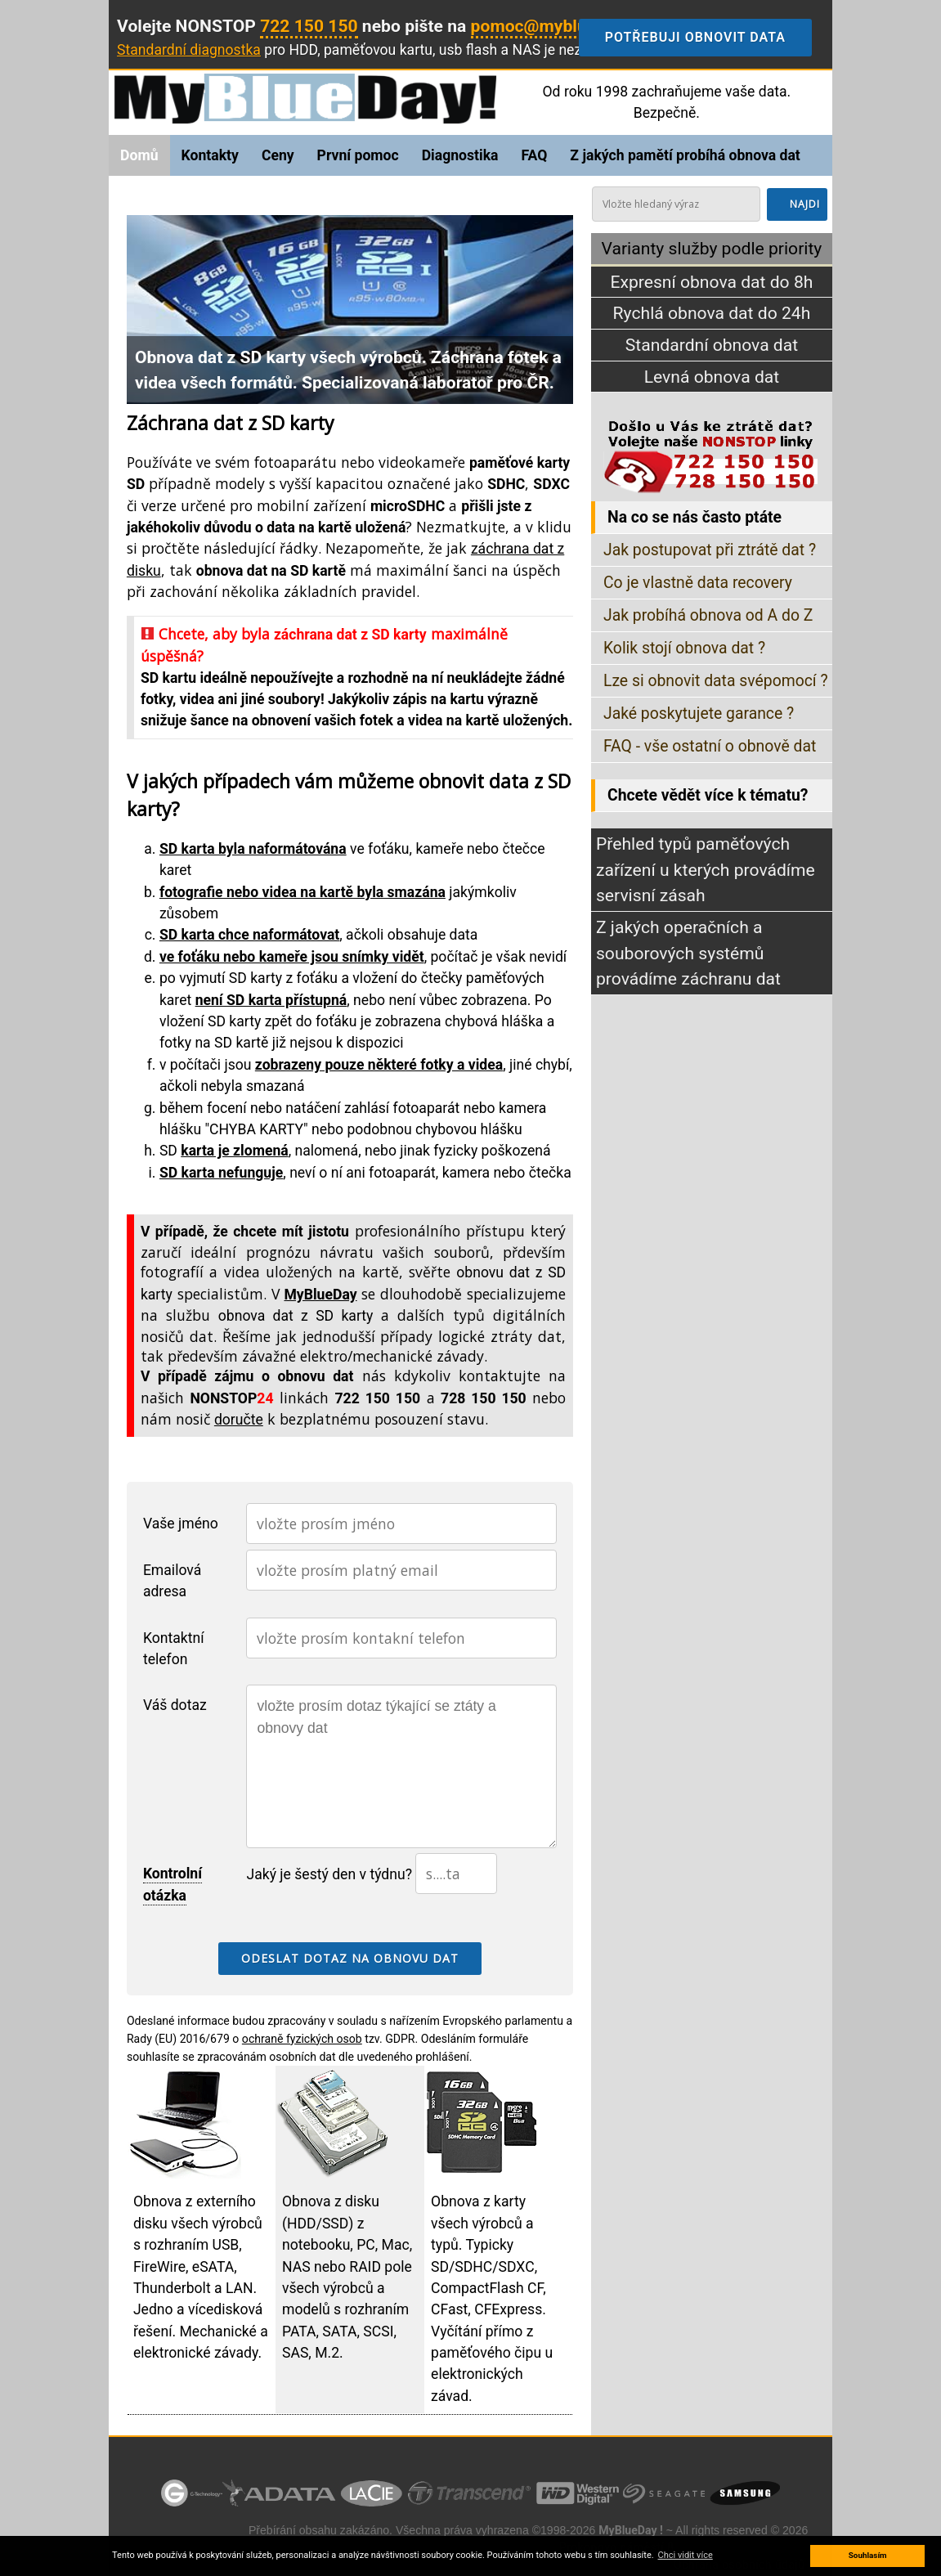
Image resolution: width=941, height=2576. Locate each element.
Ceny (278, 155)
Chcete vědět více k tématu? (707, 795)
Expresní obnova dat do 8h (711, 282)
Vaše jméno (180, 1523)
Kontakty (210, 155)
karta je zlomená (234, 1150)
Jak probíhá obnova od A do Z (708, 615)
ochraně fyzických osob (302, 2038)
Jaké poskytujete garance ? (698, 713)
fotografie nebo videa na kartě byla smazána (302, 892)
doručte (238, 1419)
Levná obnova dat (712, 376)
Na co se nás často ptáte (694, 517)
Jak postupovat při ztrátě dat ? (709, 550)
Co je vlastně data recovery (697, 582)
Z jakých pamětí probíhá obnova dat (685, 155)
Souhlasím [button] (868, 2555)
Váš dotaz (175, 1705)
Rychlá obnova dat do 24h (712, 313)
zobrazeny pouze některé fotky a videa (379, 1065)
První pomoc (358, 155)
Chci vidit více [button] (685, 2555)
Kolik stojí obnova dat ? (684, 648)
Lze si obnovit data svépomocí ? (715, 680)
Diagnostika (460, 155)
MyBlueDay (320, 1294)
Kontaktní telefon (173, 1648)
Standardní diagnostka (189, 50)
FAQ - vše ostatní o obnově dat (709, 746)
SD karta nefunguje (221, 1173)
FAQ (534, 155)
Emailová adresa (172, 1581)
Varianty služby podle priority (712, 248)
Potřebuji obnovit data (708, 37)
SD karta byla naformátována (253, 849)
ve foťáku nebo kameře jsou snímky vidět (291, 957)
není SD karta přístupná (271, 1000)
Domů (139, 155)
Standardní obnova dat (711, 344)
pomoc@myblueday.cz (558, 26)
